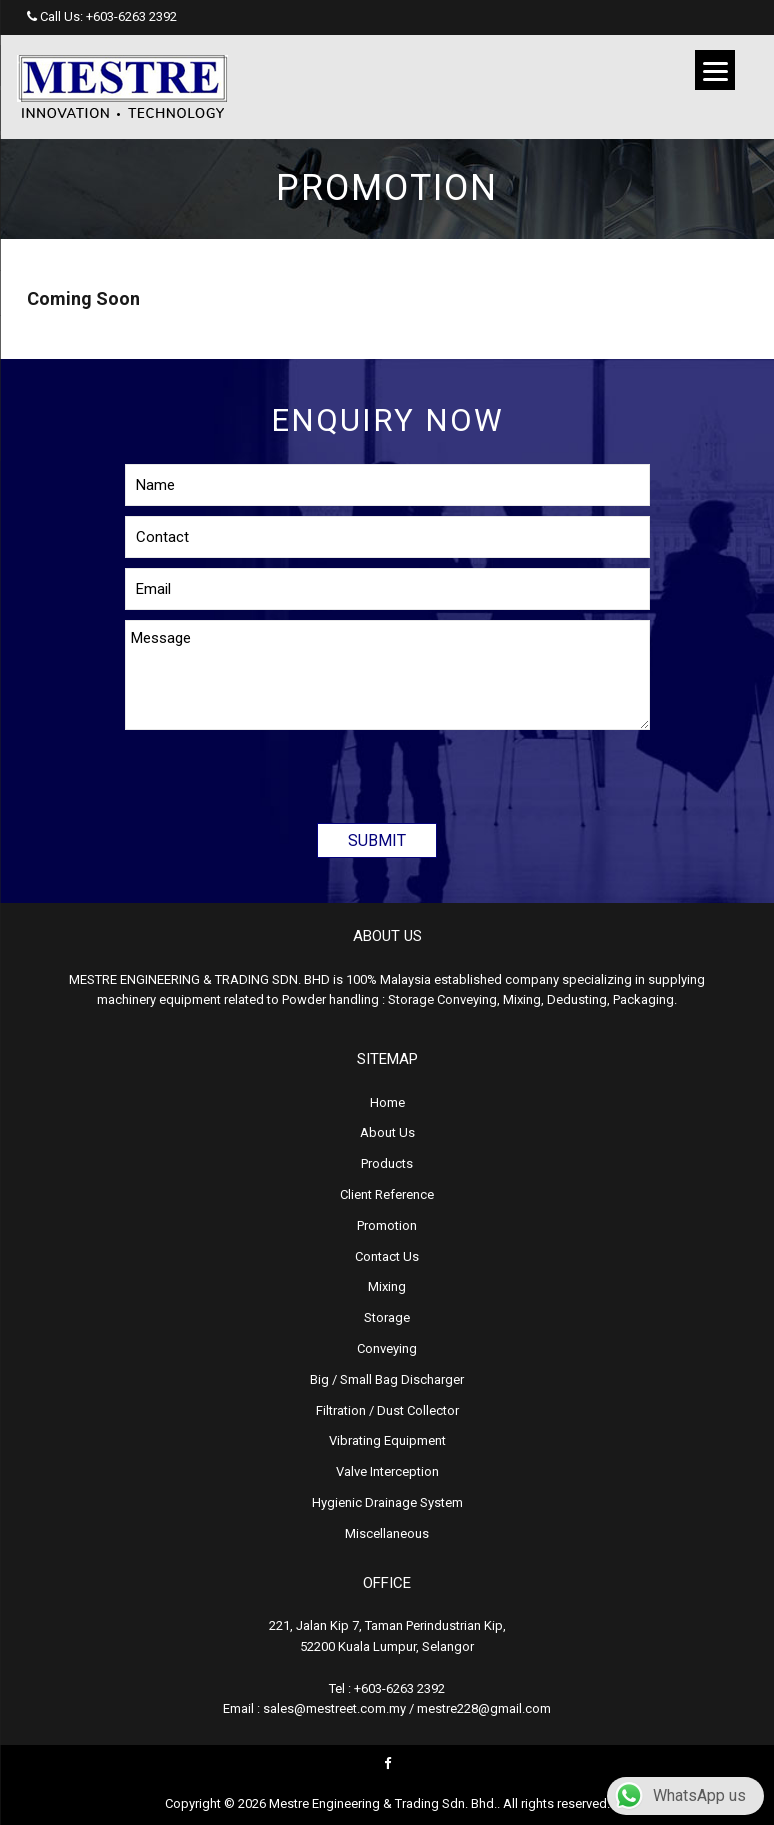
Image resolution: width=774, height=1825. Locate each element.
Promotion (387, 1225)
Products (387, 1163)
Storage (387, 1317)
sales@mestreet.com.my (334, 1708)
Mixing (387, 1286)
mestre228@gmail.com (484, 1708)
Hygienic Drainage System (387, 1502)
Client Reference (387, 1194)
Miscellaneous (387, 1533)
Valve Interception (387, 1471)
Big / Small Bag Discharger (387, 1379)
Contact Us (387, 1256)
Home (387, 1102)
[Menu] (715, 70)
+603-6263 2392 (131, 16)
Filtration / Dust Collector (387, 1410)
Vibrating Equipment (387, 1440)
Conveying (387, 1348)
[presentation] (277, 769)
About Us (387, 1132)
